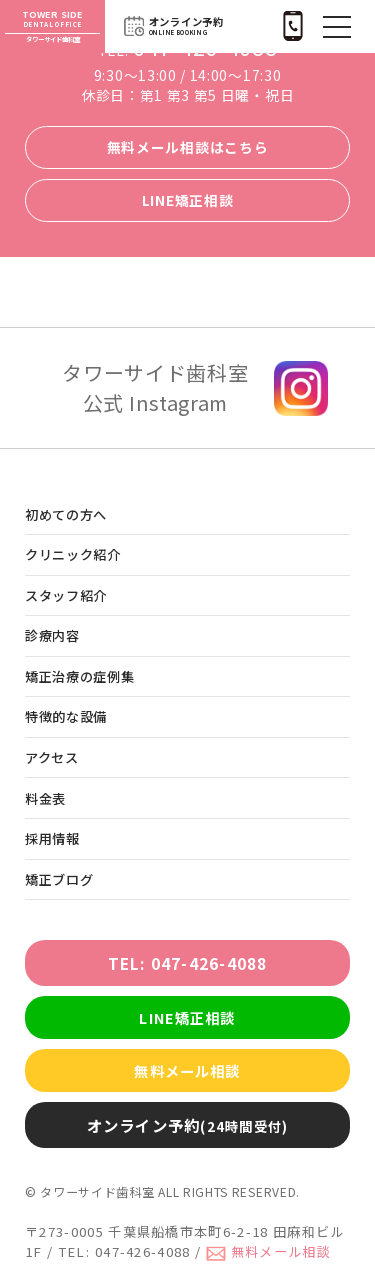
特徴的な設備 (66, 716)
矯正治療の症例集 (80, 676)
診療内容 (52, 635)
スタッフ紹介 (66, 595)
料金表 (45, 798)
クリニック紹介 (73, 554)
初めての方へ (66, 514)
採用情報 (52, 838)
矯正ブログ (59, 879)
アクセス (52, 757)
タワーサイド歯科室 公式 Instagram (155, 387)
